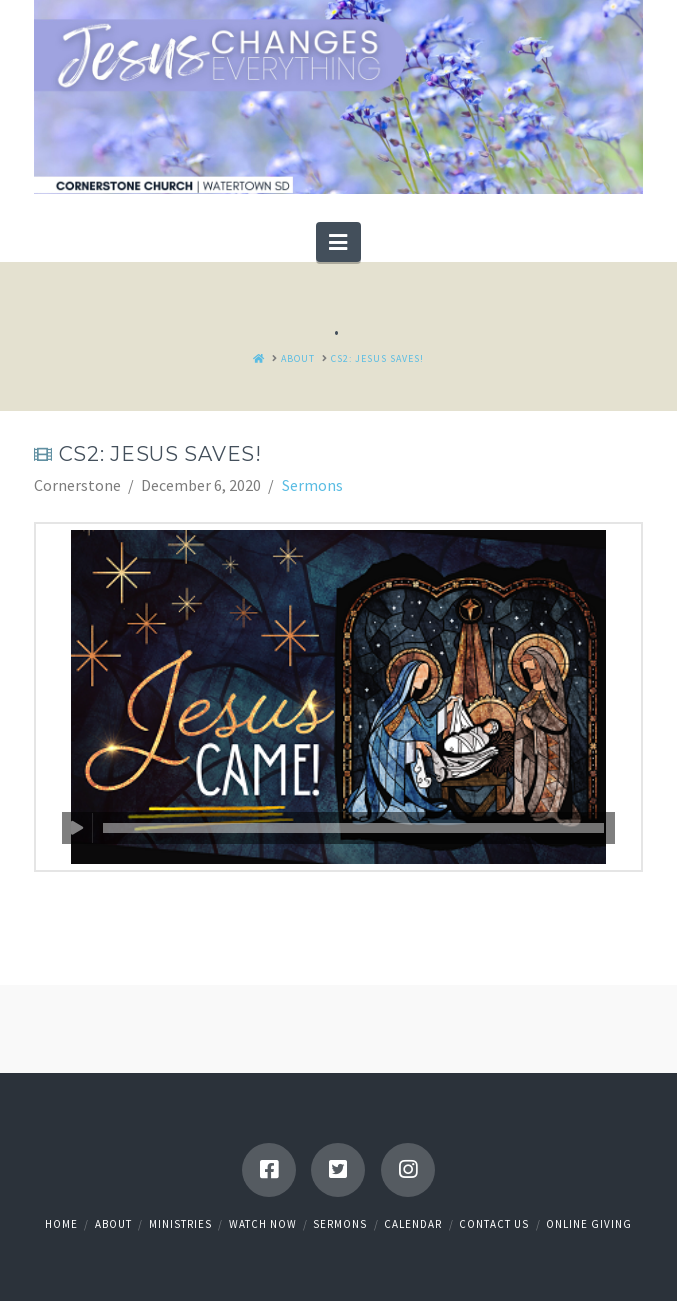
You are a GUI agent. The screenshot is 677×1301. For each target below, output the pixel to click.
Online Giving (589, 1224)
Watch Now (263, 1224)
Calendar (413, 1224)
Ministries (180, 1224)
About (113, 1224)
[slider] (353, 828)
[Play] (77, 828)
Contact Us (494, 1224)
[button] (338, 242)
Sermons (312, 485)
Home (61, 1224)
